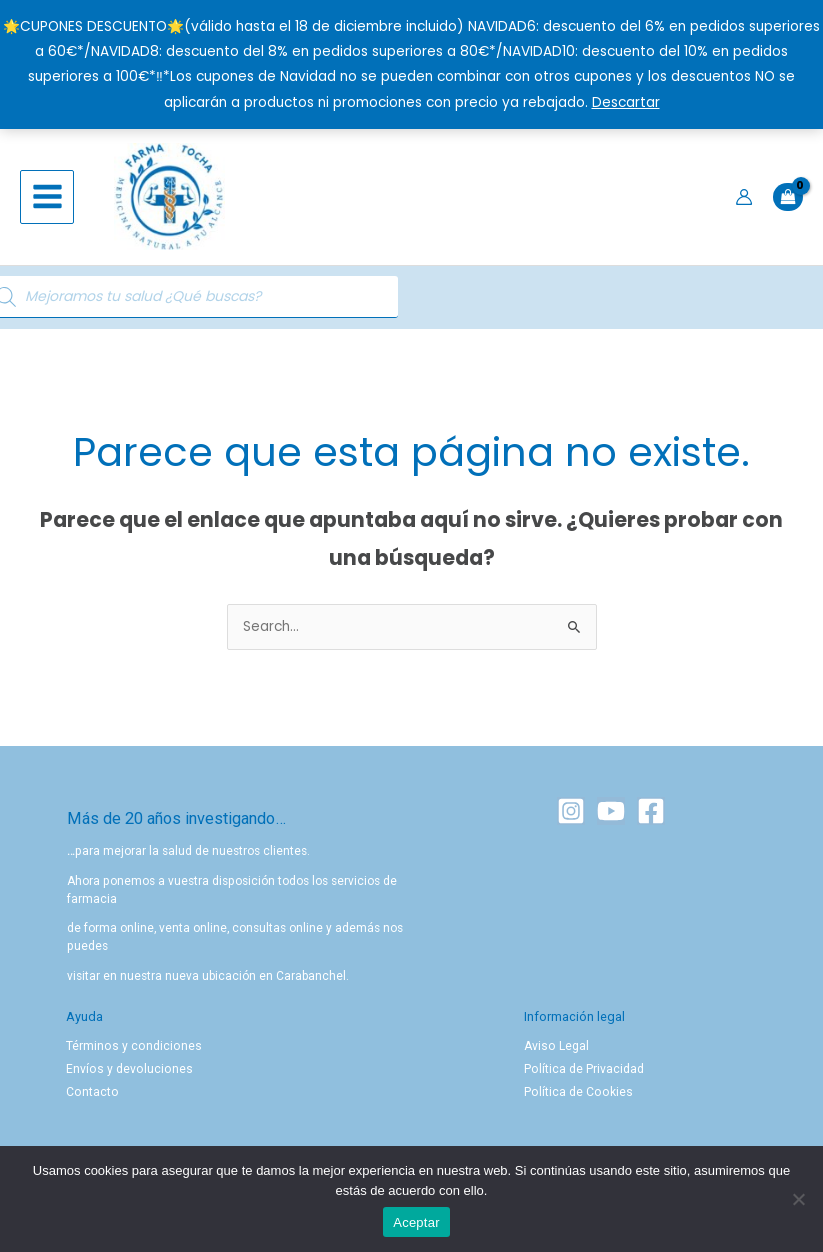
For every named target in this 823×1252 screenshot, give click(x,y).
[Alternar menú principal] (47, 200)
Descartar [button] (626, 102)
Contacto (91, 1097)
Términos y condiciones (131, 1052)
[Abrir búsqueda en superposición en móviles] (145, 303)
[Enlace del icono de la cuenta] (744, 200)
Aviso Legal (555, 1052)
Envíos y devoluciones (127, 1075)
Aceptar (416, 1222)
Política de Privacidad (583, 1075)
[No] (798, 1199)
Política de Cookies (576, 1097)
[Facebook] (651, 817)
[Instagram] (571, 817)
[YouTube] (611, 817)
